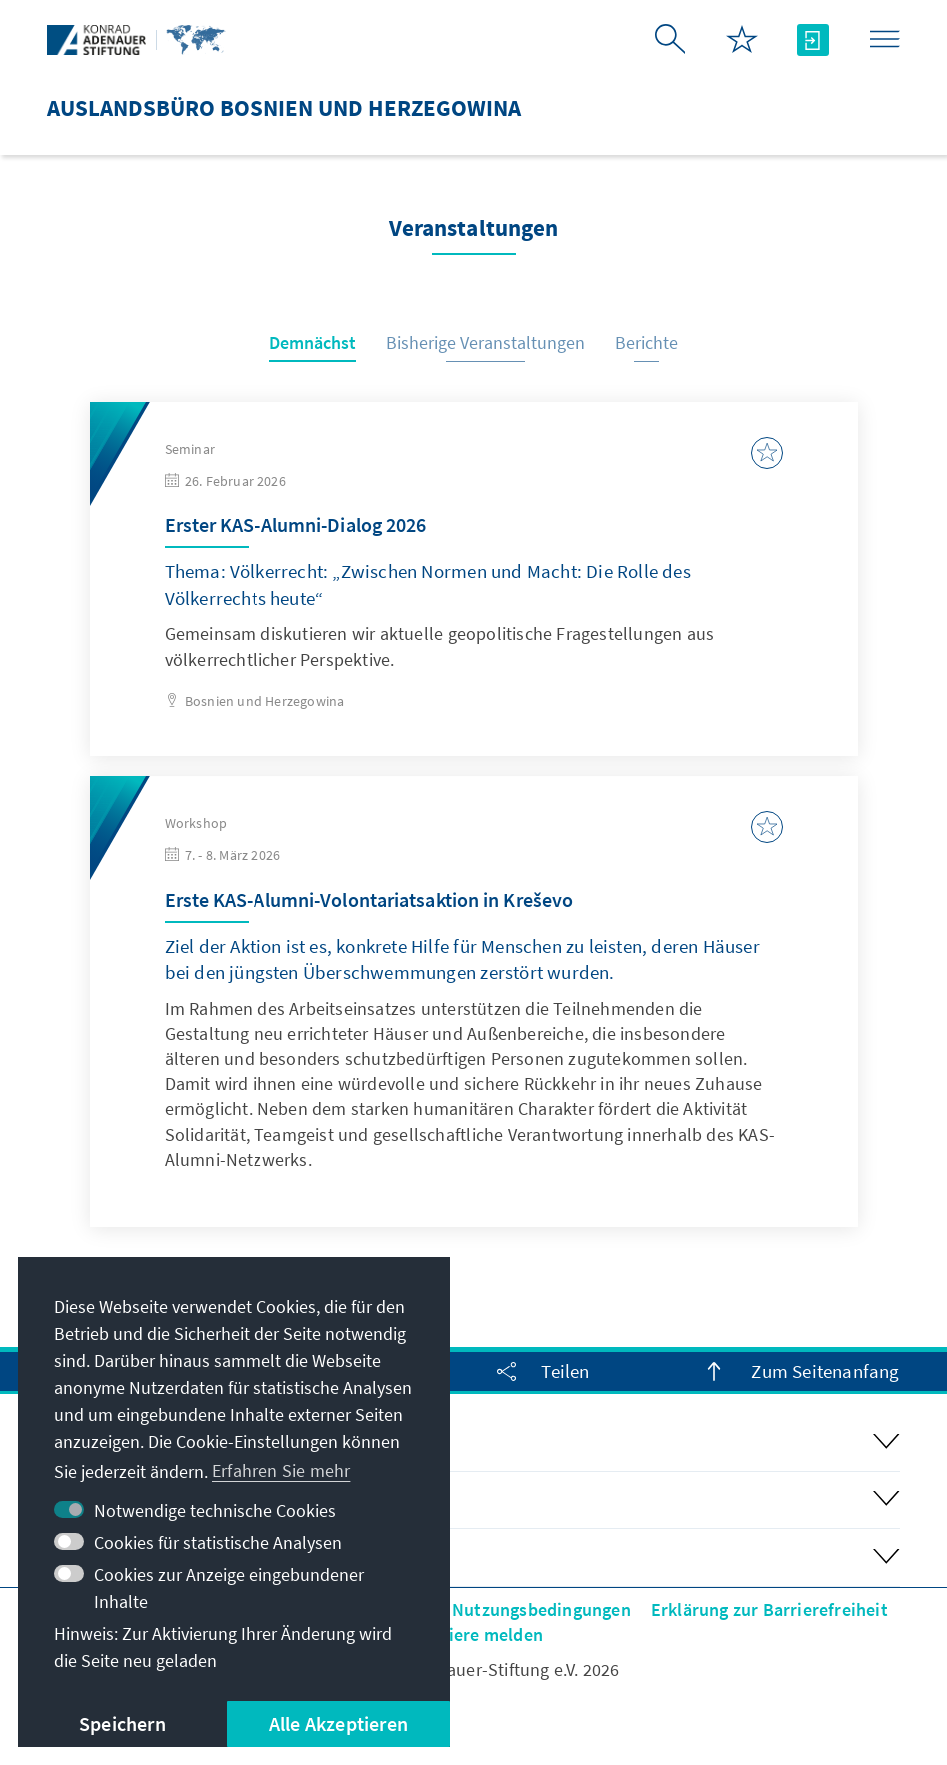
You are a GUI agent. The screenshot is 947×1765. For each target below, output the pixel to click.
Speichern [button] (122, 1723)
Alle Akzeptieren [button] (338, 1723)
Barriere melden (478, 1634)
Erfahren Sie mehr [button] (281, 1470)
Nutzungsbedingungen (541, 1609)
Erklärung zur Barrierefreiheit (769, 1609)
